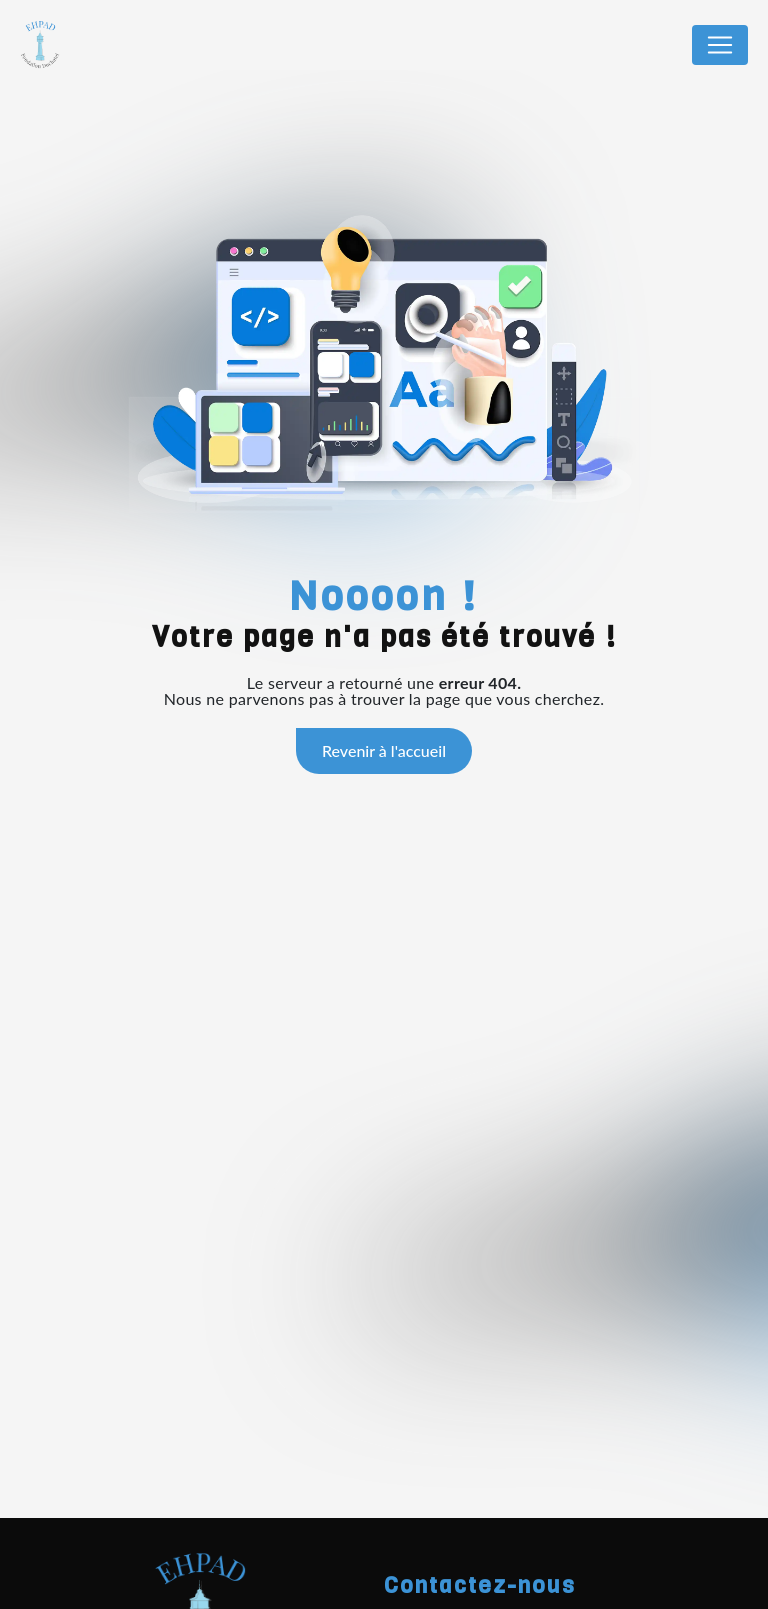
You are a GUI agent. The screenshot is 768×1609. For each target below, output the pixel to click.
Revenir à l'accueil (384, 750)
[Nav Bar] (720, 45)
